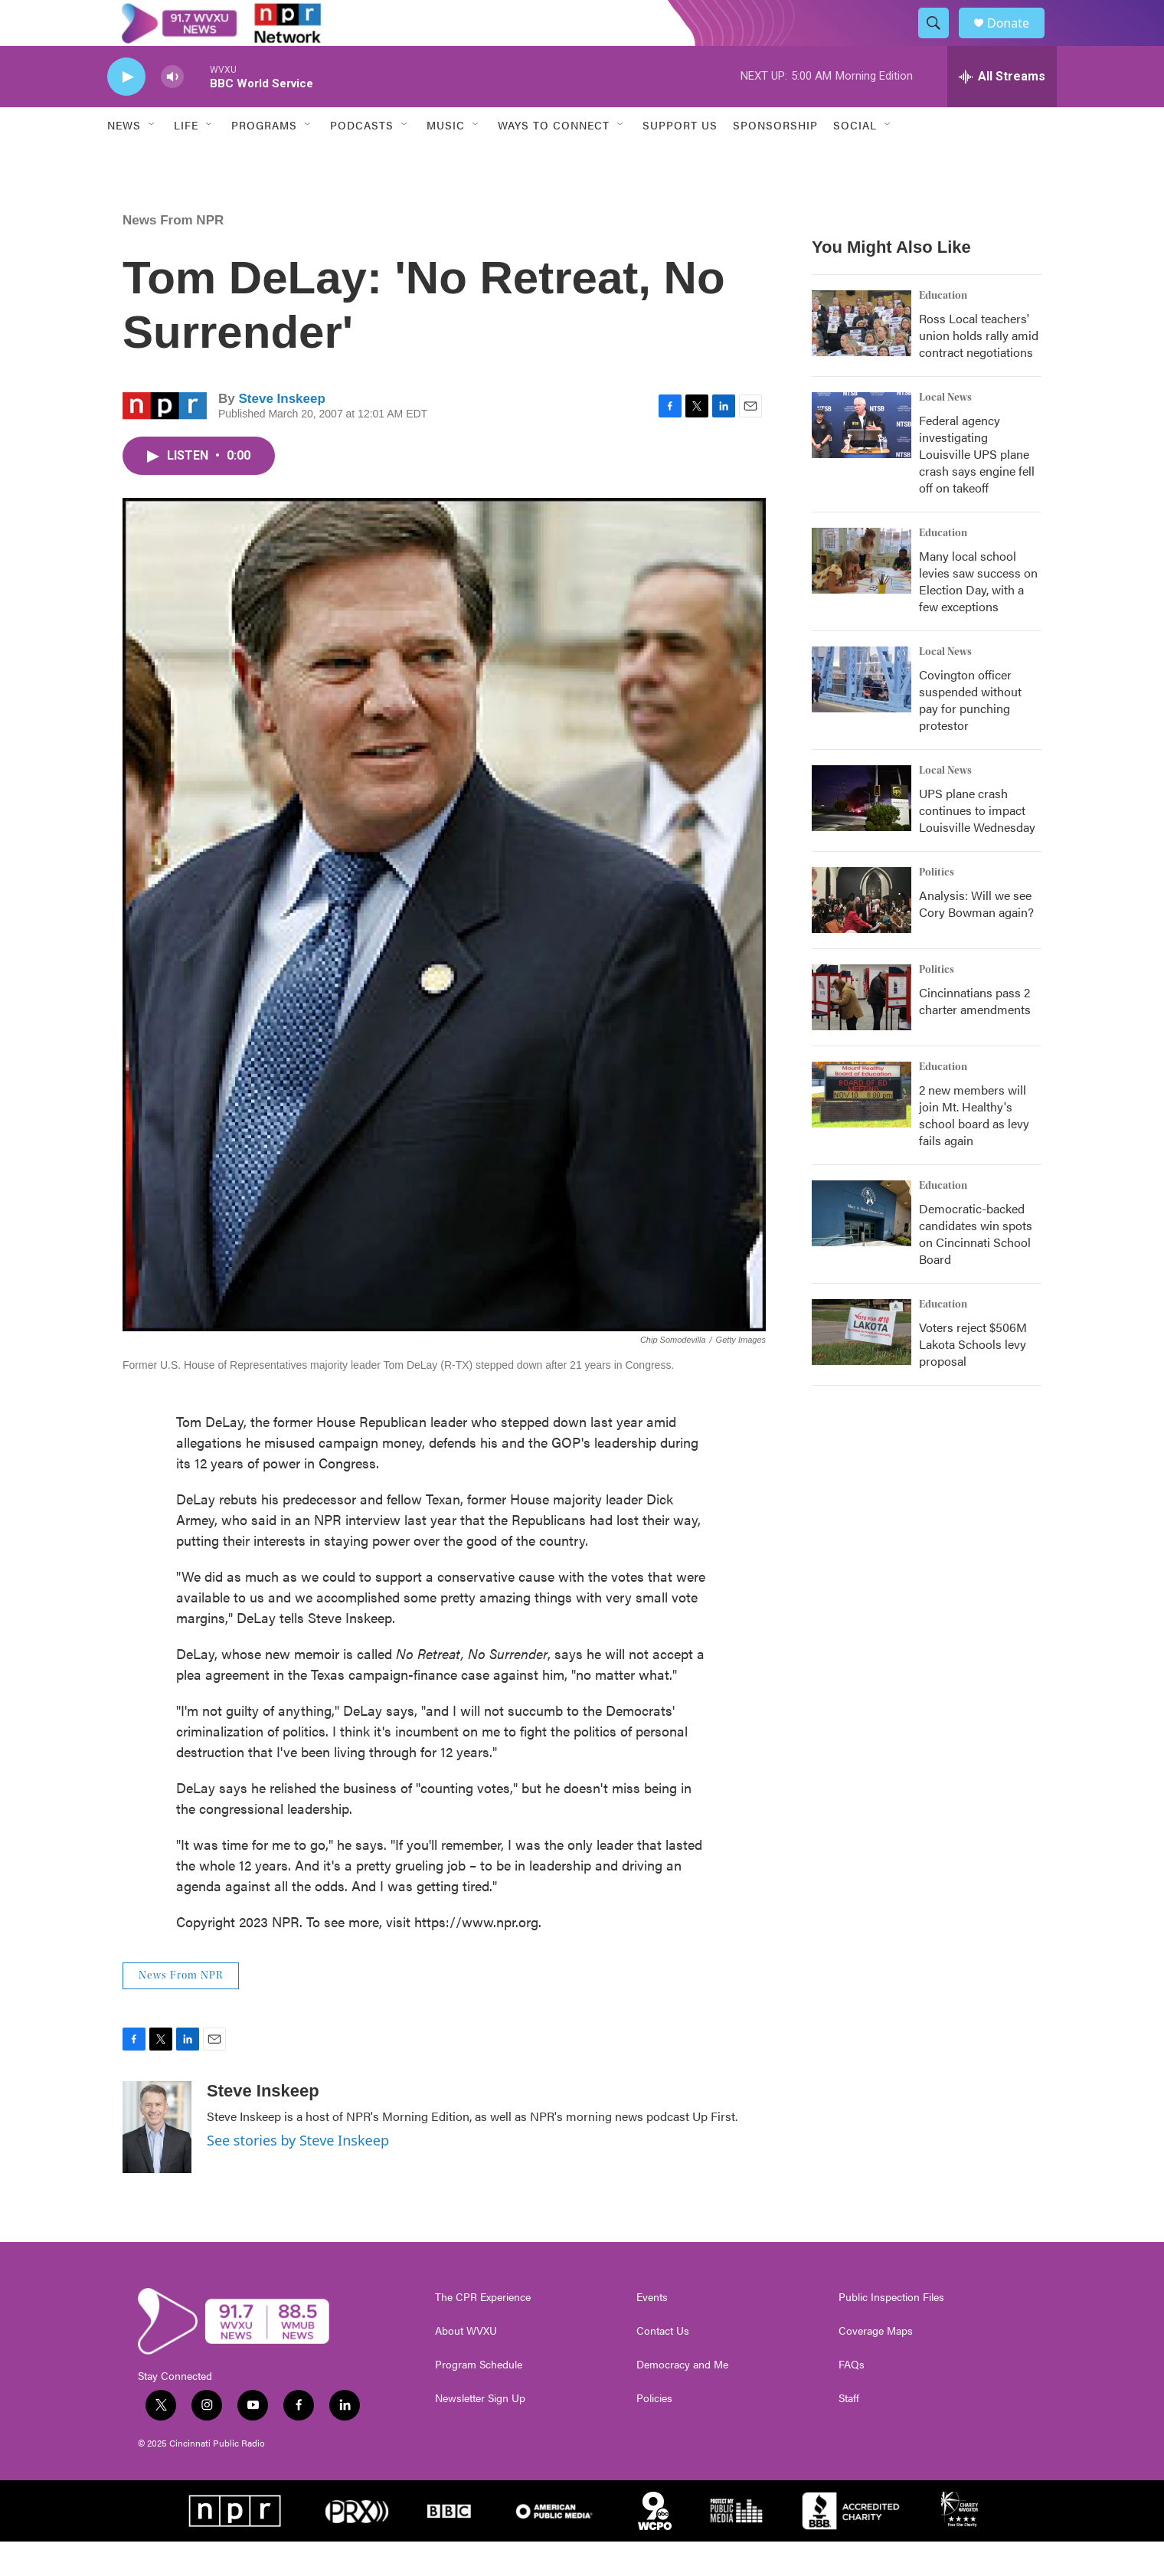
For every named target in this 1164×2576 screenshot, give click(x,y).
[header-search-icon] (940, 40)
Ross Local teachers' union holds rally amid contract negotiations (978, 369)
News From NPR (173, 254)
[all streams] (1002, 111)
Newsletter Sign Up (480, 2433)
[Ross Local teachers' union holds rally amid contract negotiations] (861, 358)
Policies (654, 2433)
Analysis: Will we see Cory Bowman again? (976, 938)
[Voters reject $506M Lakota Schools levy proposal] (861, 1366)
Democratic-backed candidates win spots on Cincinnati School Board (975, 1268)
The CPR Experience (483, 2332)
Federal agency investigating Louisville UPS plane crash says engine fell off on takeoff (977, 488)
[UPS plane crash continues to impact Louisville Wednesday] (861, 833)
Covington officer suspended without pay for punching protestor (970, 734)
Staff (849, 2433)
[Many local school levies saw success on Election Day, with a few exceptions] (861, 595)
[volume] (172, 111)
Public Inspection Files (891, 2332)
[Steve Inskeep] (157, 2162)
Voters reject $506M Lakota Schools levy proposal (973, 1378)
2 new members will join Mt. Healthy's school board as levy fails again (974, 1149)
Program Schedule (478, 2399)
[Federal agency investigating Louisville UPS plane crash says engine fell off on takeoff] (861, 460)
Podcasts (362, 159)
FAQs (852, 2399)
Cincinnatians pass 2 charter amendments (975, 1035)
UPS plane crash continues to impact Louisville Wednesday (977, 844)
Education (943, 330)
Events (652, 2332)
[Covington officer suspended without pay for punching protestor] (861, 714)
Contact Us (662, 2365)
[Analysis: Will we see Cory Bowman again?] (861, 934)
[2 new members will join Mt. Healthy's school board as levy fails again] (861, 1129)
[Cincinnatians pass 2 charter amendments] (861, 1032)
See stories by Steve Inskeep (298, 2174)
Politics (936, 907)
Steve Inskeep (281, 433)
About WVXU (466, 2365)
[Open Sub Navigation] (152, 159)
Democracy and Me (682, 2399)
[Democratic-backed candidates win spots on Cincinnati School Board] (861, 1248)
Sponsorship (775, 159)
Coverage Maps (876, 2365)
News (124, 159)
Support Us (680, 159)
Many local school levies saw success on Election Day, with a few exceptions (978, 615)
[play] (126, 111)
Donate (1017, 40)
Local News (945, 432)
